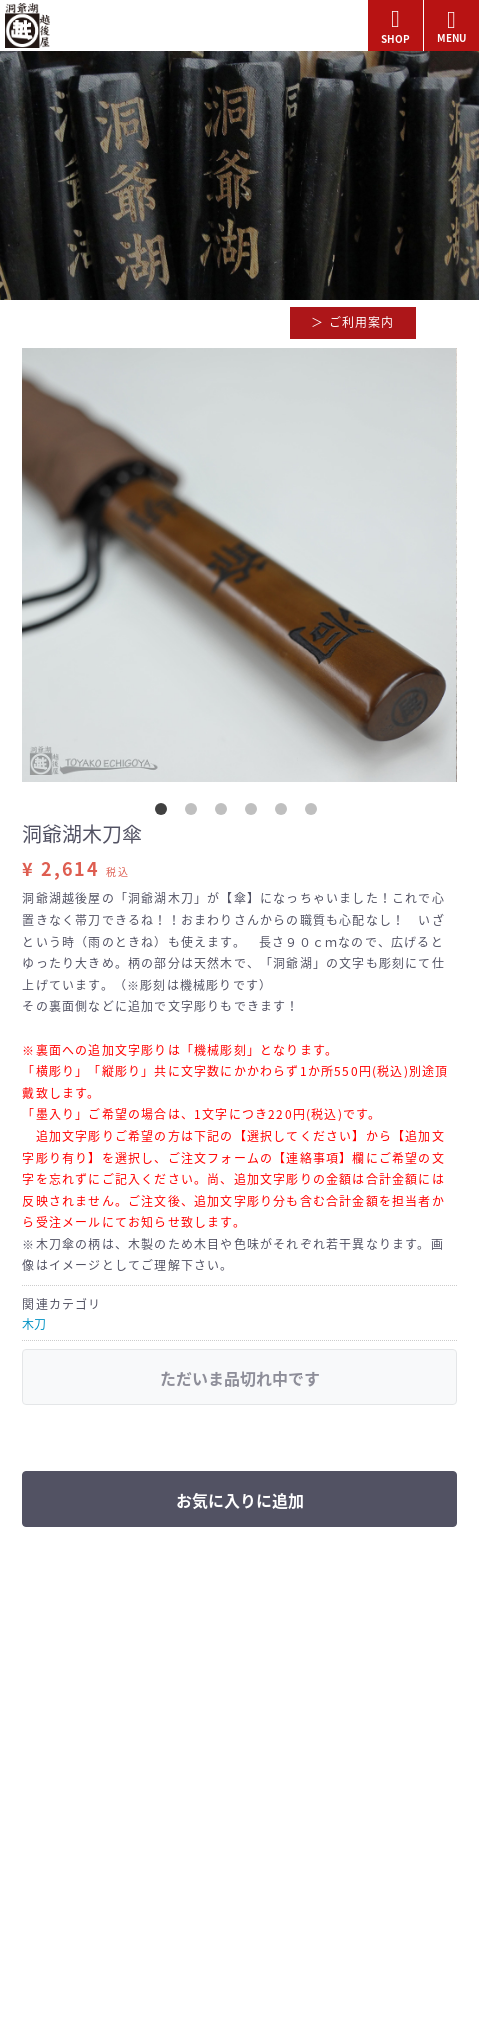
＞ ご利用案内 (352, 322)
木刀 (34, 1324)
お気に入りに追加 (240, 1500)
